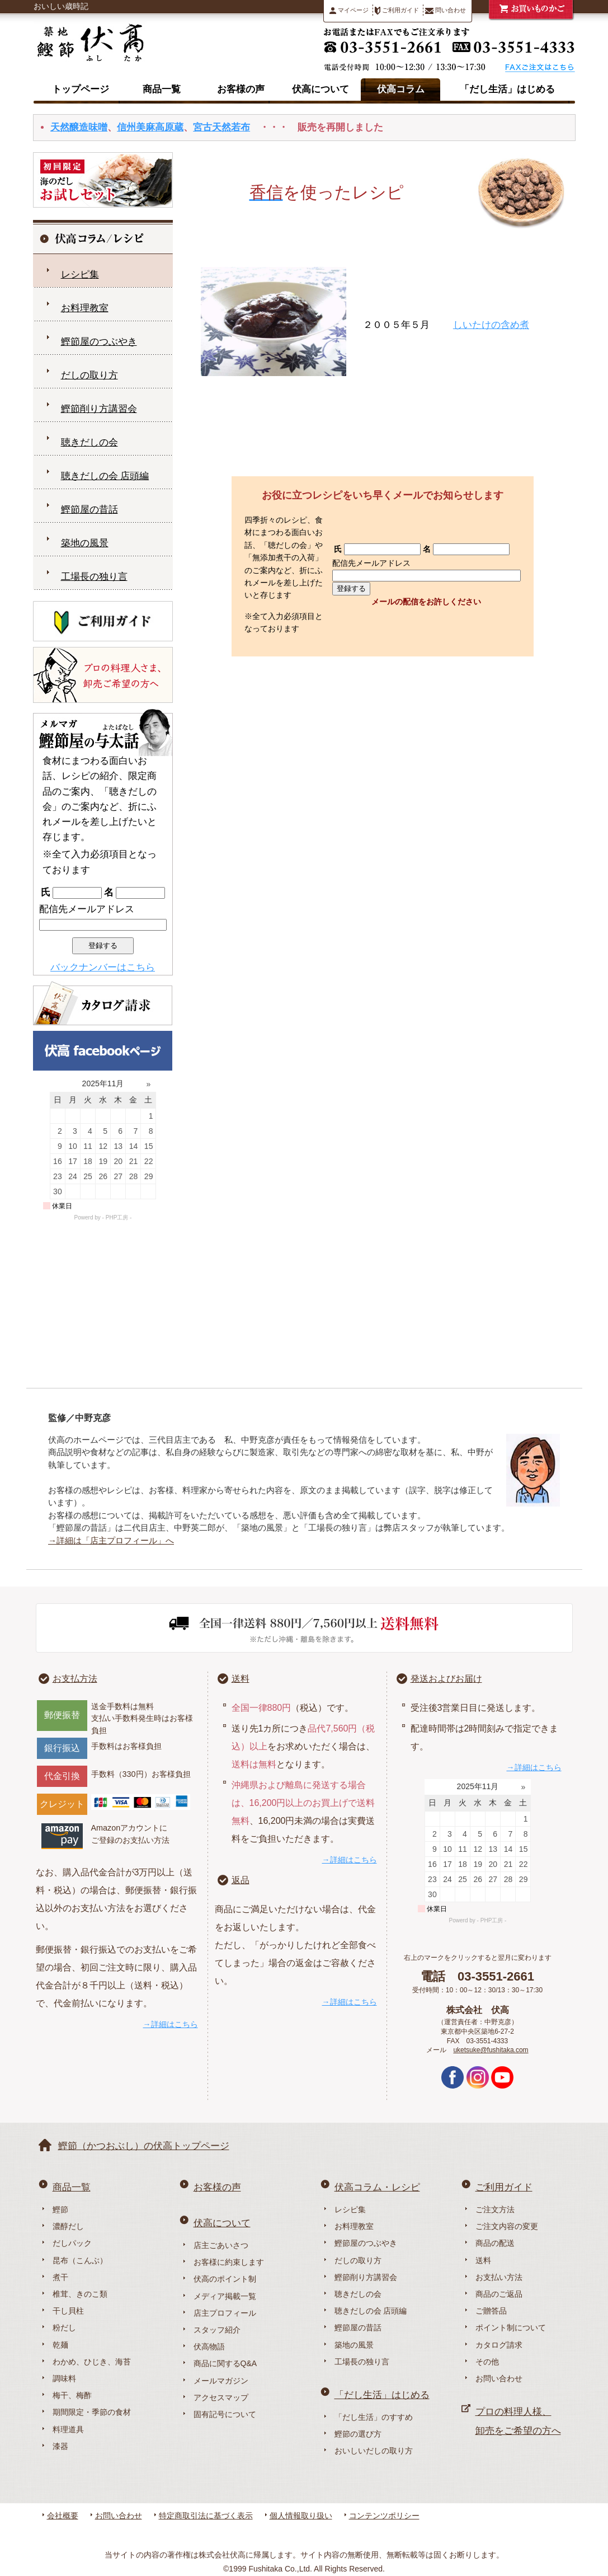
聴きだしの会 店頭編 (105, 476)
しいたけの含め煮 (491, 325)
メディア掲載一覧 (225, 2296)
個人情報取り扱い (301, 2515)
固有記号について (225, 2414)
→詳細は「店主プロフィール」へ (111, 1540)
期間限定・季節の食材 (92, 2412)
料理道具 (68, 2429)
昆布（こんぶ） (80, 2260)
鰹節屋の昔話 (89, 509)
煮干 (60, 2277)
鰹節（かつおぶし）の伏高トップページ (143, 2146)
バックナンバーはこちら (102, 967)
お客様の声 (241, 89)
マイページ (349, 10)
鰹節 (60, 2209)
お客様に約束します (229, 2262)
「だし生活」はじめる (507, 89)
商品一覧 (162, 89)
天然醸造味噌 (78, 127)
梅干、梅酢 (72, 2395)
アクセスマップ (221, 2397)
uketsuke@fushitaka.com (490, 2050)
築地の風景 (85, 543)
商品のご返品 (498, 2293)
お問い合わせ (498, 2378)
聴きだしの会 (89, 442)
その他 (487, 2361)
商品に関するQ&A (225, 2363)
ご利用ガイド (397, 11)
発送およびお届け (446, 1678)
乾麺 (60, 2344)
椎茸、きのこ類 (80, 2293)
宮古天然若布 (221, 127)
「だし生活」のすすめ (373, 2417)
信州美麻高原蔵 (150, 127)
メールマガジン (221, 2380)
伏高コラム (401, 89)
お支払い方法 (498, 2277)
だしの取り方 (89, 375)
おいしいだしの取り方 (373, 2450)
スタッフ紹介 (217, 2329)
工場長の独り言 (94, 576)
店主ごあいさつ (221, 2245)
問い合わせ (445, 10)
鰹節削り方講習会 (99, 408)
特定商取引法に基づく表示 (206, 2515)
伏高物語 (209, 2346)
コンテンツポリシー (384, 2515)
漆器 (60, 2446)
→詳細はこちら (170, 2024)
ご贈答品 (491, 2310)
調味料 (64, 2378)
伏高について (320, 89)
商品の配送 (495, 2243)
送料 (240, 1678)
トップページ (80, 89)
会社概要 (62, 2515)
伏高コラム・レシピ (377, 2187)
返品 (240, 1880)
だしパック (72, 2243)
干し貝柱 (68, 2310)
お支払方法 (75, 1678)
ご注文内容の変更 (506, 2226)
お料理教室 (85, 308)
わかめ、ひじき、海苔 (92, 2361)
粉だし (64, 2327)
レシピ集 (80, 274)
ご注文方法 (495, 2209)
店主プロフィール (225, 2312)
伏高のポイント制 (225, 2278)
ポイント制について (510, 2327)
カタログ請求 (498, 2344)
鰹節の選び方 (357, 2433)
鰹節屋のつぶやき (99, 341)
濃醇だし (68, 2226)
